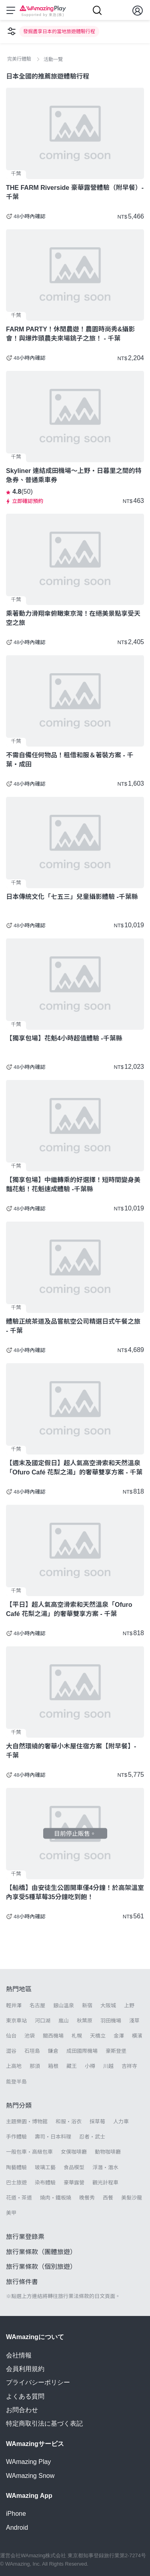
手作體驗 (16, 2137)
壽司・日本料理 (53, 2137)
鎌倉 (53, 2051)
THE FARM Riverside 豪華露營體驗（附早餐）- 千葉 (75, 192)
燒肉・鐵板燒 (55, 2198)
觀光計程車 (105, 2183)
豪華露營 (74, 2183)
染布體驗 (45, 2183)
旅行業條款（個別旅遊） (41, 2266)
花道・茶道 (19, 2198)
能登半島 (16, 2082)
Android (17, 2527)
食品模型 (74, 2167)
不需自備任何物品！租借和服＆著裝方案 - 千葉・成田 (69, 760)
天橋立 (98, 2036)
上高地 (14, 2066)
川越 (108, 2066)
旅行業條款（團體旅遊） (41, 2252)
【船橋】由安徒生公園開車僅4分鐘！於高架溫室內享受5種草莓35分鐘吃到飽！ (75, 1892)
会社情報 (19, 2355)
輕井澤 (14, 2005)
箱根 (53, 2066)
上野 (129, 2005)
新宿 (87, 2005)
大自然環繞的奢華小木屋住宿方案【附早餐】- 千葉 (71, 1751)
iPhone (16, 2513)
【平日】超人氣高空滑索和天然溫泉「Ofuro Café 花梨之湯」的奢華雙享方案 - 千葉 (69, 1609)
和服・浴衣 (69, 2122)
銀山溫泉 (63, 2005)
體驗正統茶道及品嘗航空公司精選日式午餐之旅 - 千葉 (73, 1326)
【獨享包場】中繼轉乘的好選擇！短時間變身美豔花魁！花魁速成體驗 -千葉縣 (73, 1184)
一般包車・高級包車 (29, 2152)
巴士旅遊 (16, 2183)
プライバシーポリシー (38, 2382)
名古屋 (37, 2005)
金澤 (119, 2036)
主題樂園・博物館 (27, 2122)
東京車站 (16, 2021)
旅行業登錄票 (25, 2236)
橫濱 (137, 2036)
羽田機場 (110, 2021)
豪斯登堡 (116, 2051)
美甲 (11, 2213)
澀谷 (11, 2051)
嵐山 (63, 2021)
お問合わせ (22, 2410)
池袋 (29, 2036)
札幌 (77, 2036)
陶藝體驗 (16, 2167)
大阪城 (108, 2005)
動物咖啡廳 (108, 2152)
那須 (35, 2066)
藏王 (71, 2066)
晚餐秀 (87, 2198)
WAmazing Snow (30, 2475)
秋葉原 (84, 2021)
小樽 (90, 2066)
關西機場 (53, 2036)
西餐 (108, 2198)
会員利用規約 (25, 2368)
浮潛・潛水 (105, 2167)
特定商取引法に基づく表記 (44, 2423)
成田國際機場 (82, 2051)
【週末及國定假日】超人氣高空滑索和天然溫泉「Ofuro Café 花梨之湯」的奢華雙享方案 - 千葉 (74, 1468)
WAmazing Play (28, 2461)
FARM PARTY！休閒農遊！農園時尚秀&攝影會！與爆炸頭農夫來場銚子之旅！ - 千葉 (70, 334)
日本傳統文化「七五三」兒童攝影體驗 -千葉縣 (72, 896)
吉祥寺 (129, 2066)
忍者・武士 (92, 2137)
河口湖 (42, 2021)
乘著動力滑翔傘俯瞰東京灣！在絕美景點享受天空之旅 (73, 618)
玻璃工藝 (45, 2167)
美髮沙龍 (131, 2198)
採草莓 (97, 2122)
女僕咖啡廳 (74, 2152)
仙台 (11, 2036)
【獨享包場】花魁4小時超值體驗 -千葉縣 (64, 1038)
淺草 (134, 2021)
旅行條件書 (22, 2281)
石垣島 (32, 2051)
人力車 (121, 2122)
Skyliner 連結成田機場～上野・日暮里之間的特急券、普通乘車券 (74, 475)
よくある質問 (25, 2396)
